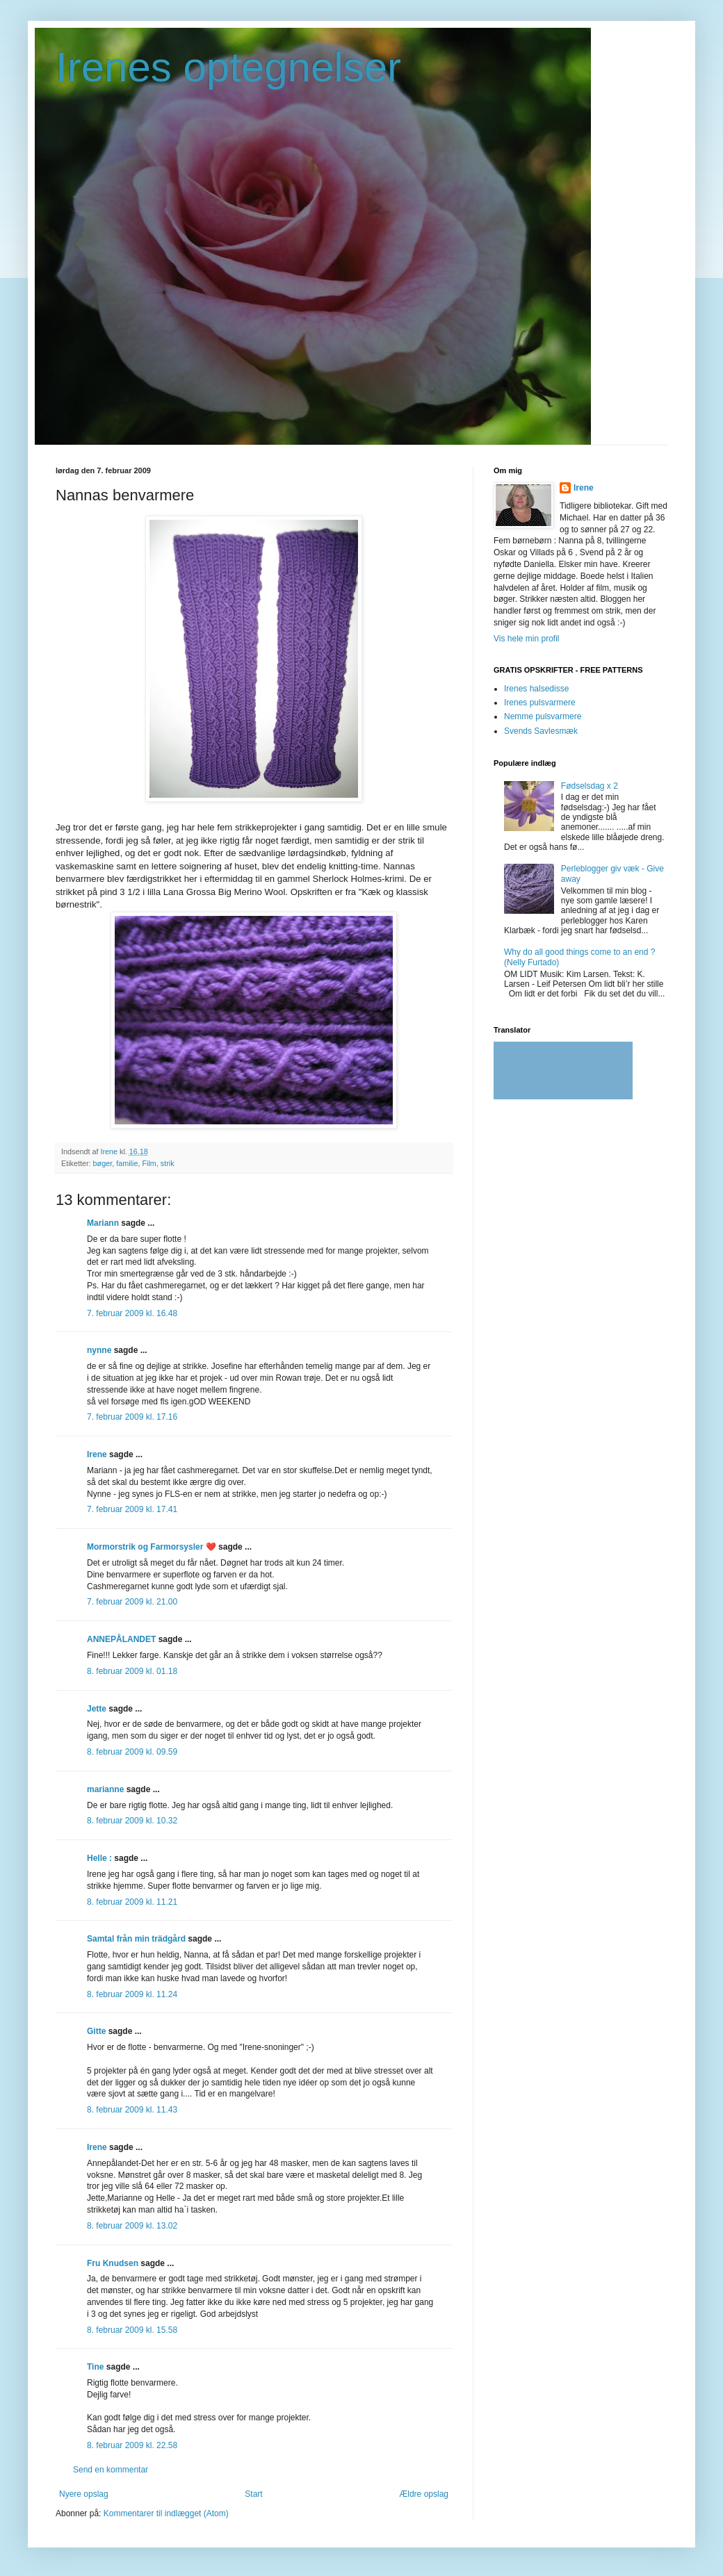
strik (167, 1163)
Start (253, 2494)
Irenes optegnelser (228, 67)
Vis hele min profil (527, 638)
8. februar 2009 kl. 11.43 (132, 2110)
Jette (96, 1709)
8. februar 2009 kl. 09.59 (132, 1752)
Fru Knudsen (112, 2263)
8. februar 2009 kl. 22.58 (132, 2445)
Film (149, 1163)
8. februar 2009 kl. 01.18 (132, 1671)
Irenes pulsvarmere (540, 702)
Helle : (99, 1858)
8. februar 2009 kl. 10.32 (132, 1821)
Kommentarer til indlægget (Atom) (166, 2513)
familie (127, 1163)
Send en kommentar (110, 2470)
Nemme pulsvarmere (542, 716)
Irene (97, 1454)
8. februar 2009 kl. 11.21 (132, 1902)
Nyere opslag (83, 2494)
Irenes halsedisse (536, 689)
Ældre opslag (423, 2494)
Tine (95, 2367)
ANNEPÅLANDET (121, 1639)
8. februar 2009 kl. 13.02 (132, 2226)
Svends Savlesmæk (541, 731)
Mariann (103, 1223)
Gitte (96, 2031)
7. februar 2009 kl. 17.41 (132, 1509)
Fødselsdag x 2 (589, 786)
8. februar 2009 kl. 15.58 (132, 2330)
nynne (99, 1350)
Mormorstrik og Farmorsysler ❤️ (151, 1547)
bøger (103, 1163)
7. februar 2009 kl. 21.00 (132, 1602)
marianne (105, 1789)
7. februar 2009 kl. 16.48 (132, 1313)
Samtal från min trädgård (136, 1939)
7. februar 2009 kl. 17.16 (132, 1417)
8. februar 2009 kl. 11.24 (132, 1994)
